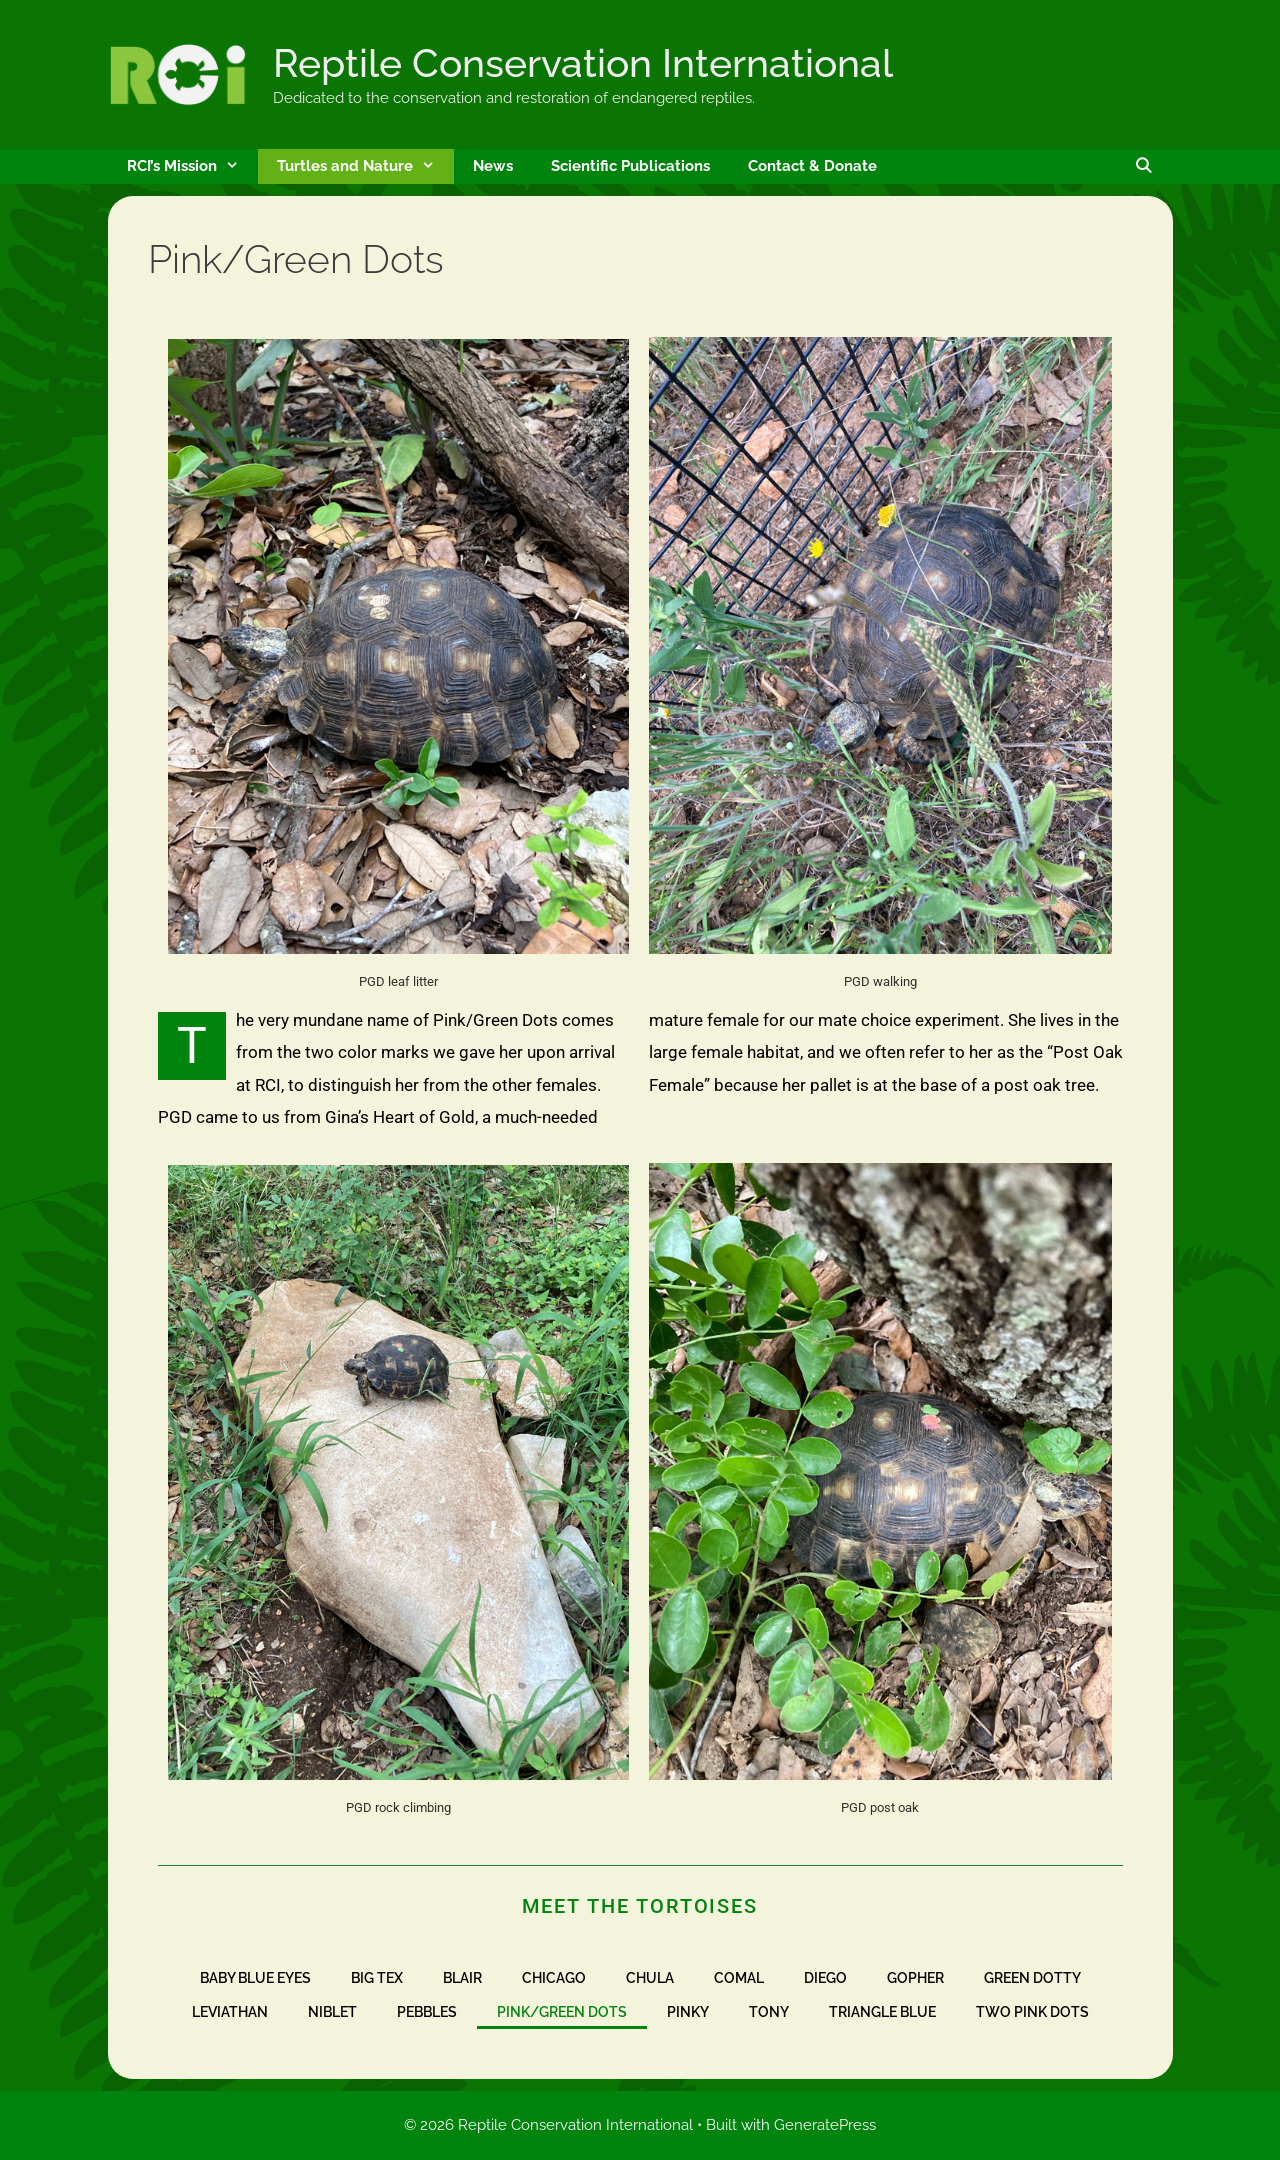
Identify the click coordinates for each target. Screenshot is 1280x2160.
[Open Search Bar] (1143, 166)
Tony (769, 2012)
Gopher (915, 1978)
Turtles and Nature (365, 166)
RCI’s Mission (192, 166)
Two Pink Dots (1032, 2012)
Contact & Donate (812, 166)
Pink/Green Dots (562, 2012)
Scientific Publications (630, 166)
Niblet (332, 2012)
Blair (462, 1978)
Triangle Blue (882, 2012)
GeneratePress (825, 2125)
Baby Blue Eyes (255, 1978)
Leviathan (230, 2012)
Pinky (688, 2012)
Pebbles (427, 2012)
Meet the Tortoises (639, 1906)
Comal (739, 1978)
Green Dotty (1032, 1978)
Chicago (554, 1978)
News (493, 166)
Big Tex (377, 1978)
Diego (825, 1978)
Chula (650, 1978)
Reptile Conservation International (583, 63)
